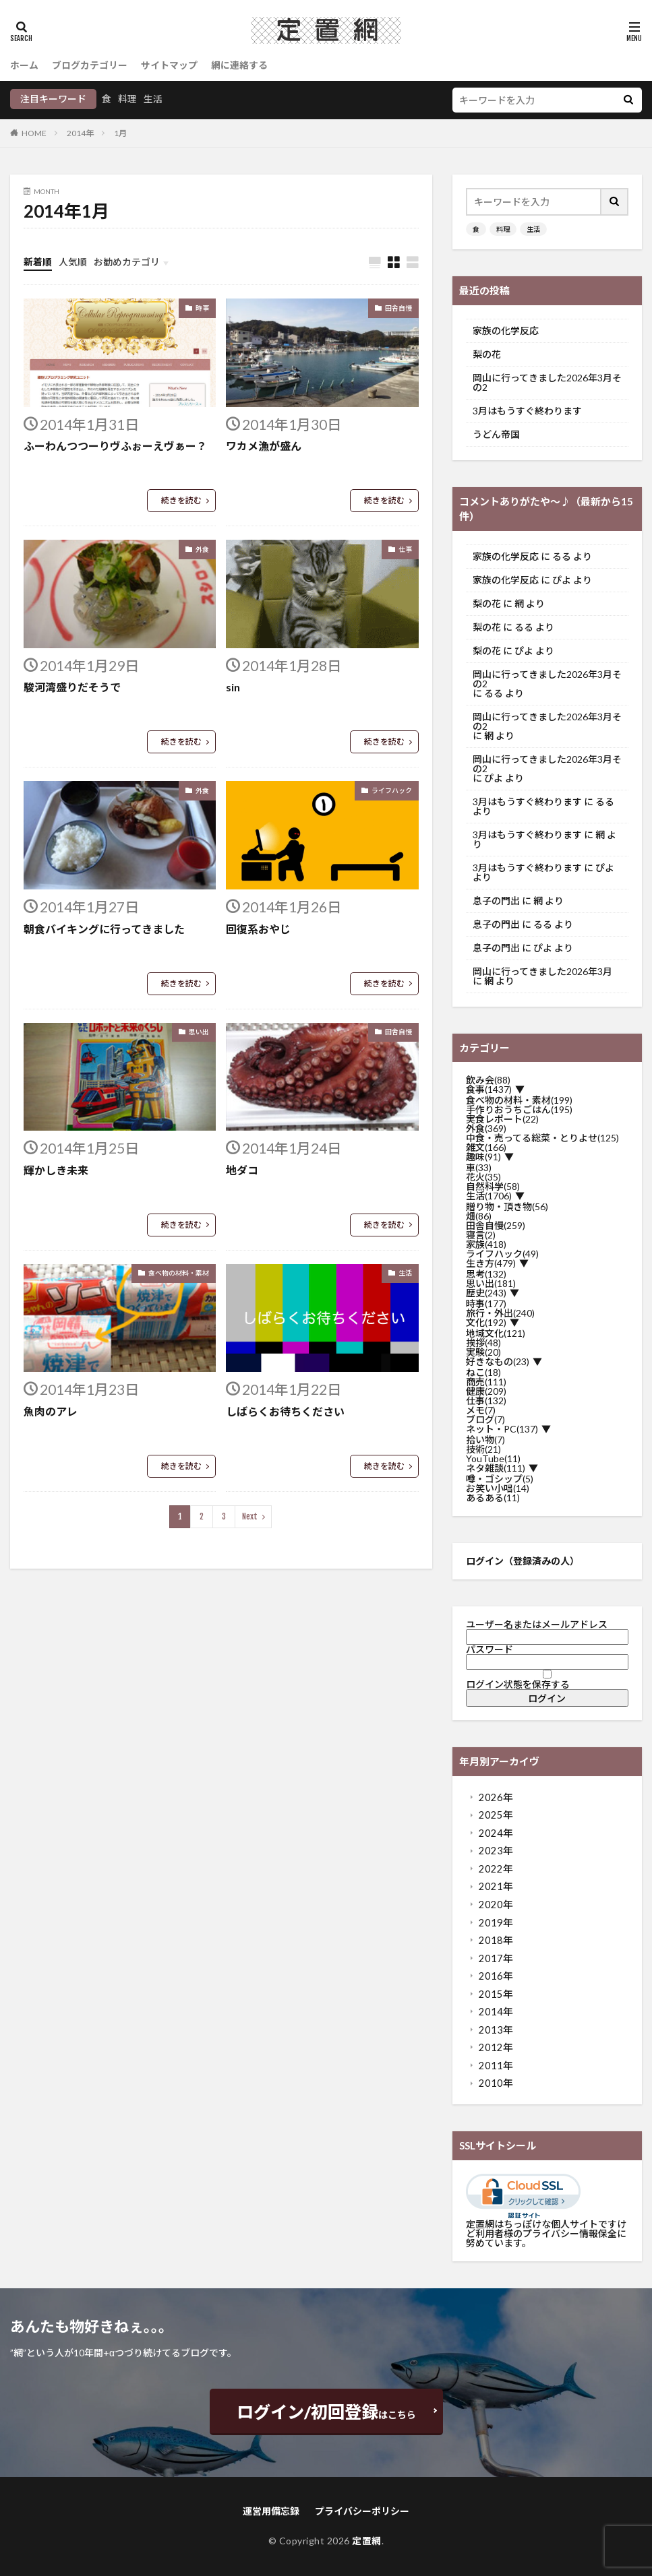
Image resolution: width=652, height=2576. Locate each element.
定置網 (367, 2540)
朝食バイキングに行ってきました (104, 928)
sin (233, 687)
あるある (493, 1498)
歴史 (486, 1293)
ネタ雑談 (495, 1468)
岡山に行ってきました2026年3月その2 (547, 382)
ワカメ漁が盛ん (263, 445)
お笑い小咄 (497, 1488)
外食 (202, 549)
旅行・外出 (500, 1313)
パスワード (489, 1649)
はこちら (326, 2411)
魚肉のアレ (51, 1411)
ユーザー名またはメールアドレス (536, 1624)
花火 (483, 1177)
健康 (486, 1391)
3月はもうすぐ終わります (527, 411)
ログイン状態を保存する (547, 1680)
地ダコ (242, 1170)
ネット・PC (502, 1429)
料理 (127, 98)
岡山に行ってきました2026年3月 (542, 971)
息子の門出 (496, 901)
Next (250, 1516)
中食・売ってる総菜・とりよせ (542, 1138)
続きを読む (181, 500)
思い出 (199, 1032)
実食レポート (502, 1119)
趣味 (483, 1157)
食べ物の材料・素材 (178, 1273)
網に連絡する (239, 65)
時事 (202, 308)
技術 (483, 1449)
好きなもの (497, 1361)
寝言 (481, 1235)
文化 (486, 1322)
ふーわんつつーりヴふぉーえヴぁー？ (115, 445)
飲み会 (488, 1080)
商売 (486, 1382)
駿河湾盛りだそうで (72, 687)
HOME (34, 133)
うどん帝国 (496, 434)
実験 (483, 1352)
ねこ (483, 1372)
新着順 (38, 262)
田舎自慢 (398, 308)
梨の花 (487, 354)
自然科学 (493, 1186)
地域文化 (495, 1333)
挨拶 (483, 1343)
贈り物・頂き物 (507, 1207)
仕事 (405, 549)
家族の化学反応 (506, 331)
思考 (486, 1274)
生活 (153, 98)
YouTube (493, 1459)
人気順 (73, 262)
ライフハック (392, 790)
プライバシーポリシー (362, 2511)
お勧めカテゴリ (127, 262)
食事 (489, 1089)
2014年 (80, 133)
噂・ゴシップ (499, 1479)
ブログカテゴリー (89, 65)
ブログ (485, 1419)
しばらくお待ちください (285, 1411)
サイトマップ (169, 65)
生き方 (491, 1263)
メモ (481, 1410)
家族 (486, 1244)
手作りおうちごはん (519, 1109)
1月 (120, 133)
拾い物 (485, 1440)
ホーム (24, 65)
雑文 (486, 1147)
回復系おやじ (258, 928)
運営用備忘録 (271, 2511)
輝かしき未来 (56, 1170)
